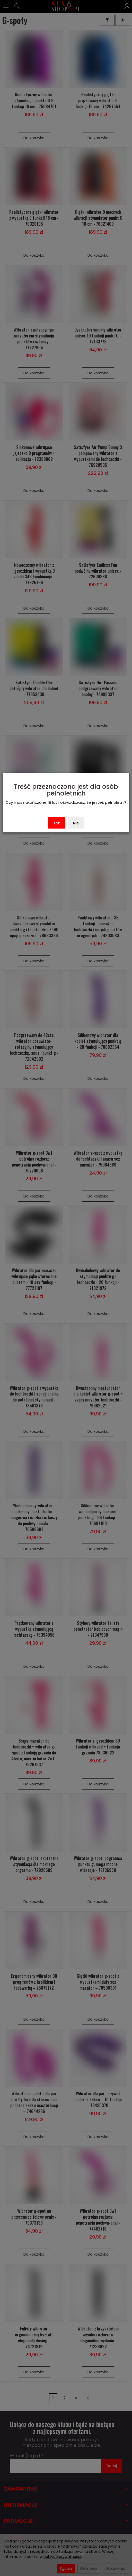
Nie (76, 823)
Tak (56, 823)
